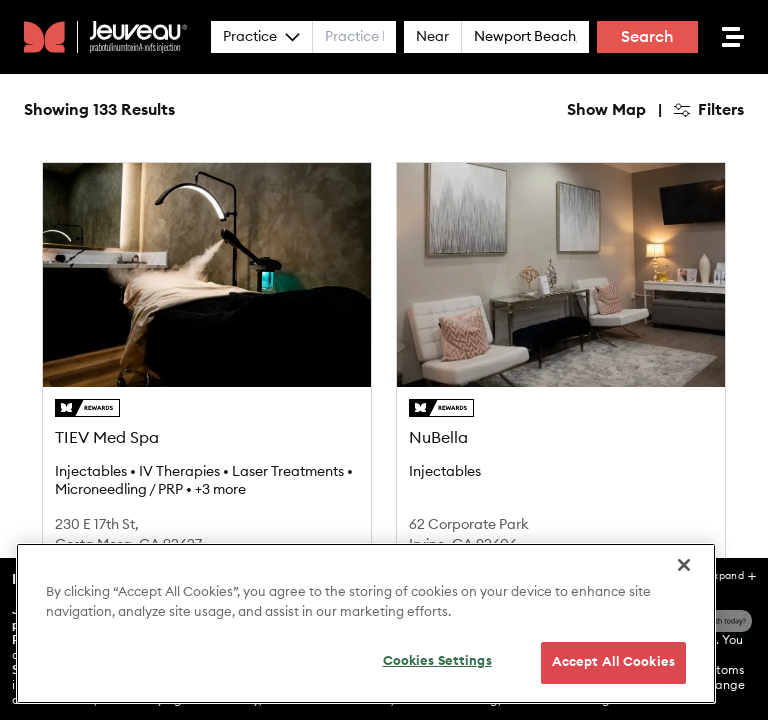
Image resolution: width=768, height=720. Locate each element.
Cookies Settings (437, 661)
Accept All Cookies (613, 662)
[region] (366, 623)
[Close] (684, 565)
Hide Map (429, 110)
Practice (261, 37)
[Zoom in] (743, 98)
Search (647, 37)
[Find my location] (743, 195)
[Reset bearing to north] (743, 156)
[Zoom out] (743, 127)
